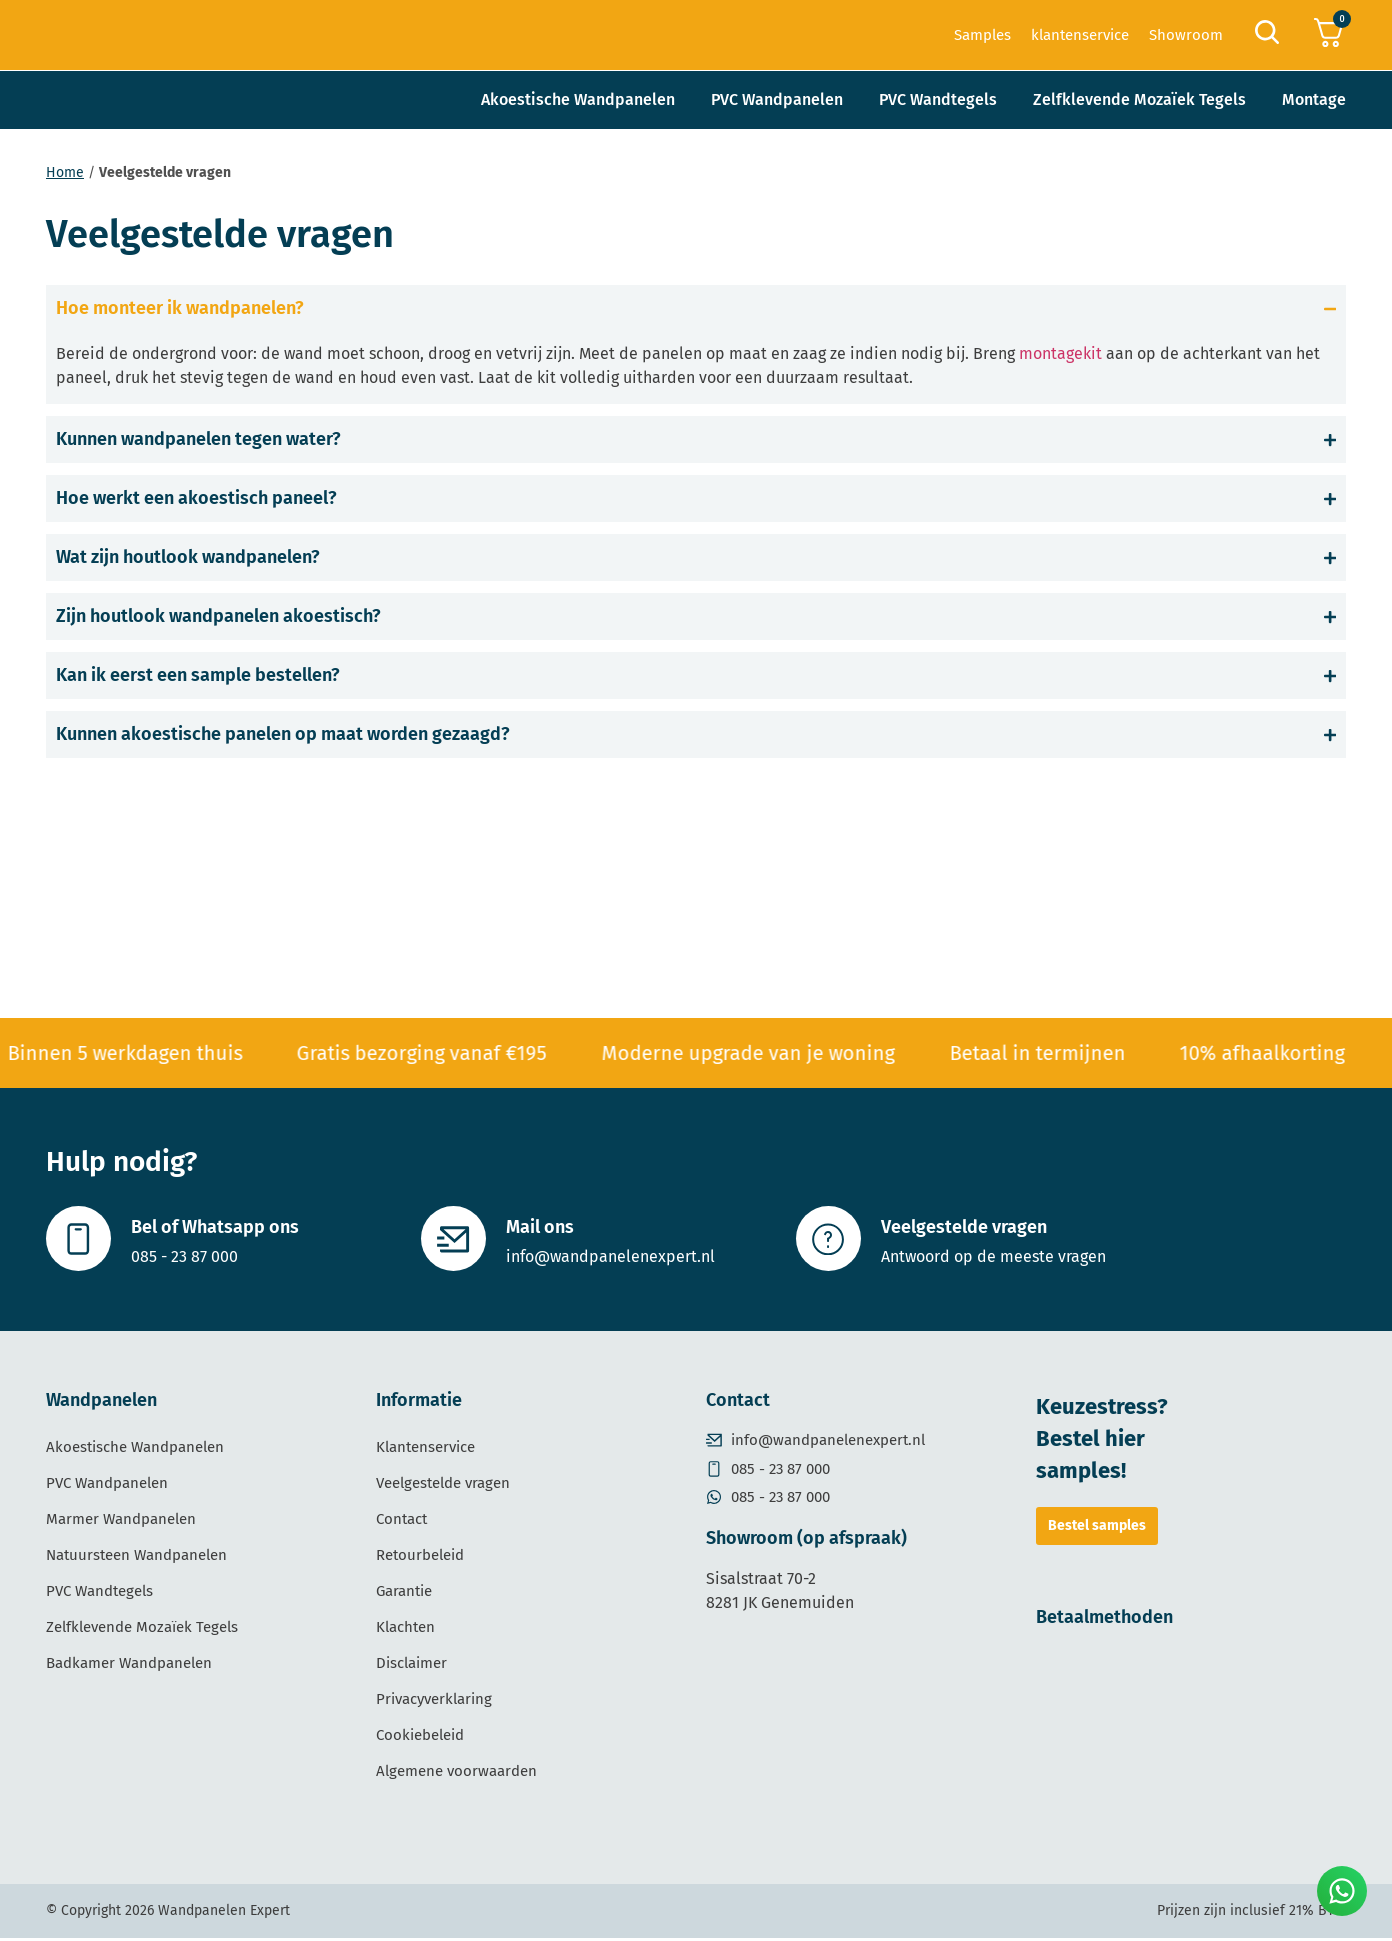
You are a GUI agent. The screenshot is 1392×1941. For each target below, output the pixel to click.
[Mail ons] (455, 1240)
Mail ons (543, 1229)
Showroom (1186, 35)
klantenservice (1080, 35)
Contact (401, 1522)
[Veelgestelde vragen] (830, 1240)
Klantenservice (425, 1450)
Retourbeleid (420, 1558)
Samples (982, 35)
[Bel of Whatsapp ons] (80, 1240)
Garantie (404, 1594)
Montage (1314, 99)
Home (65, 172)
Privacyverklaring (434, 1702)
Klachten (405, 1630)
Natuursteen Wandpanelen (136, 1558)
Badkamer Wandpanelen (129, 1666)
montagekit (1060, 353)
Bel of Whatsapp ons (218, 1229)
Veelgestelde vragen (967, 1229)
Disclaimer (411, 1666)
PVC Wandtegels (938, 99)
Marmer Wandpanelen (121, 1522)
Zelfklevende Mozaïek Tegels (1139, 99)
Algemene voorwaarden (456, 1774)
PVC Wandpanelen (777, 99)
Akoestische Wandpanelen (578, 99)
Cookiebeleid (420, 1738)
